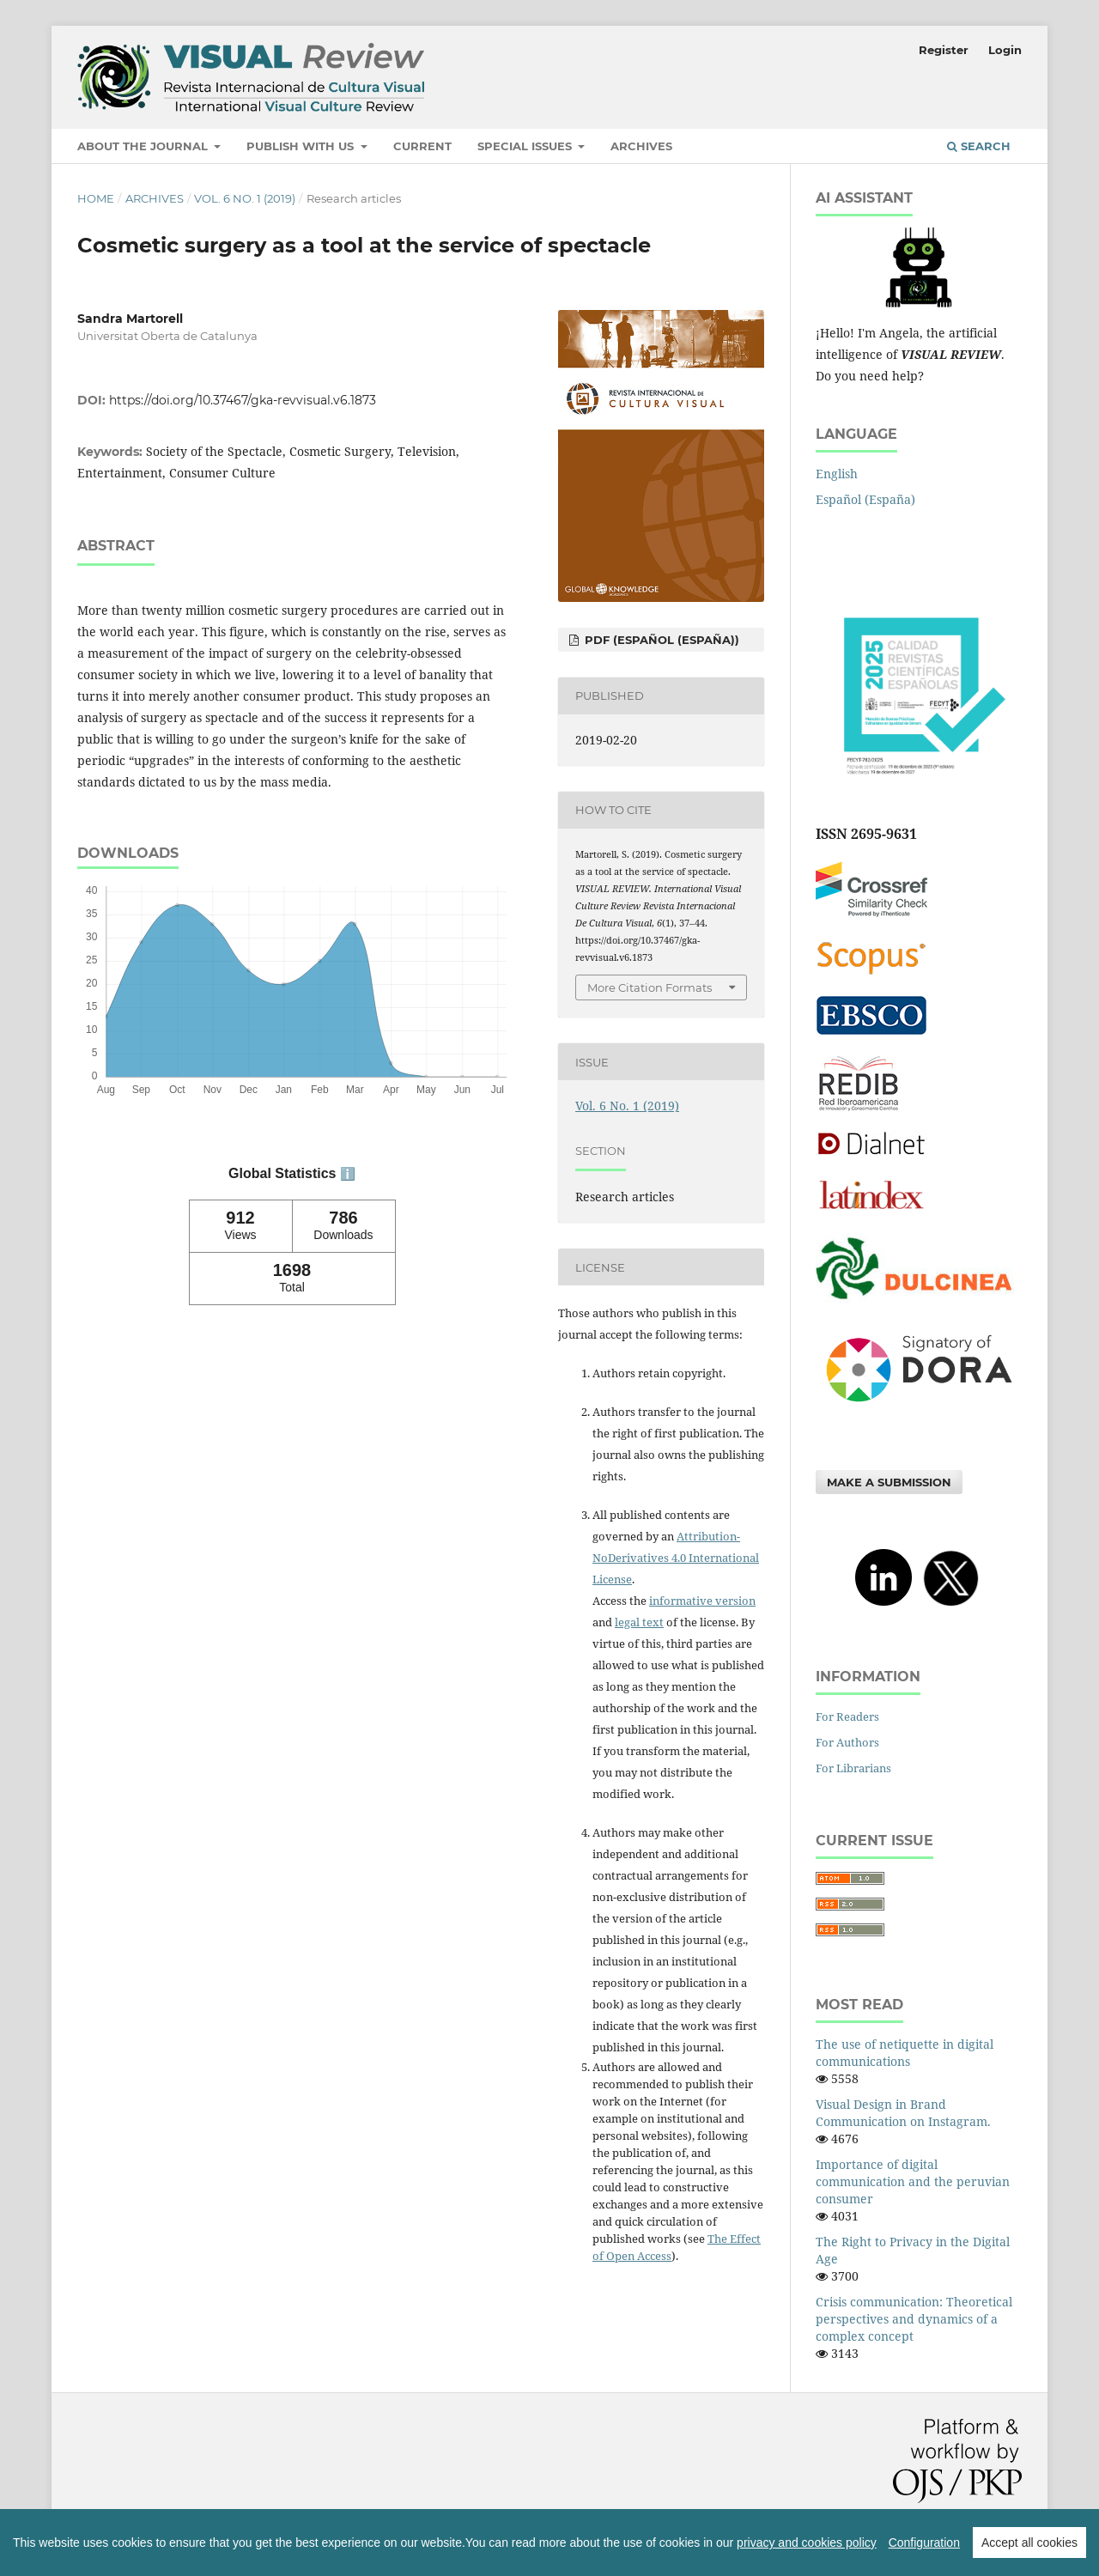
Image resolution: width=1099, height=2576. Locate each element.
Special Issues (526, 146)
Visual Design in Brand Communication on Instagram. (903, 2112)
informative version (702, 1600)
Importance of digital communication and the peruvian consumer (913, 2181)
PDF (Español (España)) (660, 640)
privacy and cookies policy (807, 2542)
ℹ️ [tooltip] (347, 1174)
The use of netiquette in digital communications (904, 2052)
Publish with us (301, 146)
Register (943, 50)
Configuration (924, 2542)
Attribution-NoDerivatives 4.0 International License (675, 1557)
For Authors (847, 1742)
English (837, 473)
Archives (641, 146)
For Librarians (853, 1768)
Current (422, 146)
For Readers (847, 1716)
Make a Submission (889, 1482)
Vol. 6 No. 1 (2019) (244, 198)
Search (979, 146)
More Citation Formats (649, 987)
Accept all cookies (1029, 2542)
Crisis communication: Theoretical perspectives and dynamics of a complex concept (914, 2318)
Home (95, 198)
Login (1005, 50)
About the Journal (144, 146)
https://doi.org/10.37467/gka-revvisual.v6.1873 (242, 400)
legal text (639, 1622)
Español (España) (865, 499)
